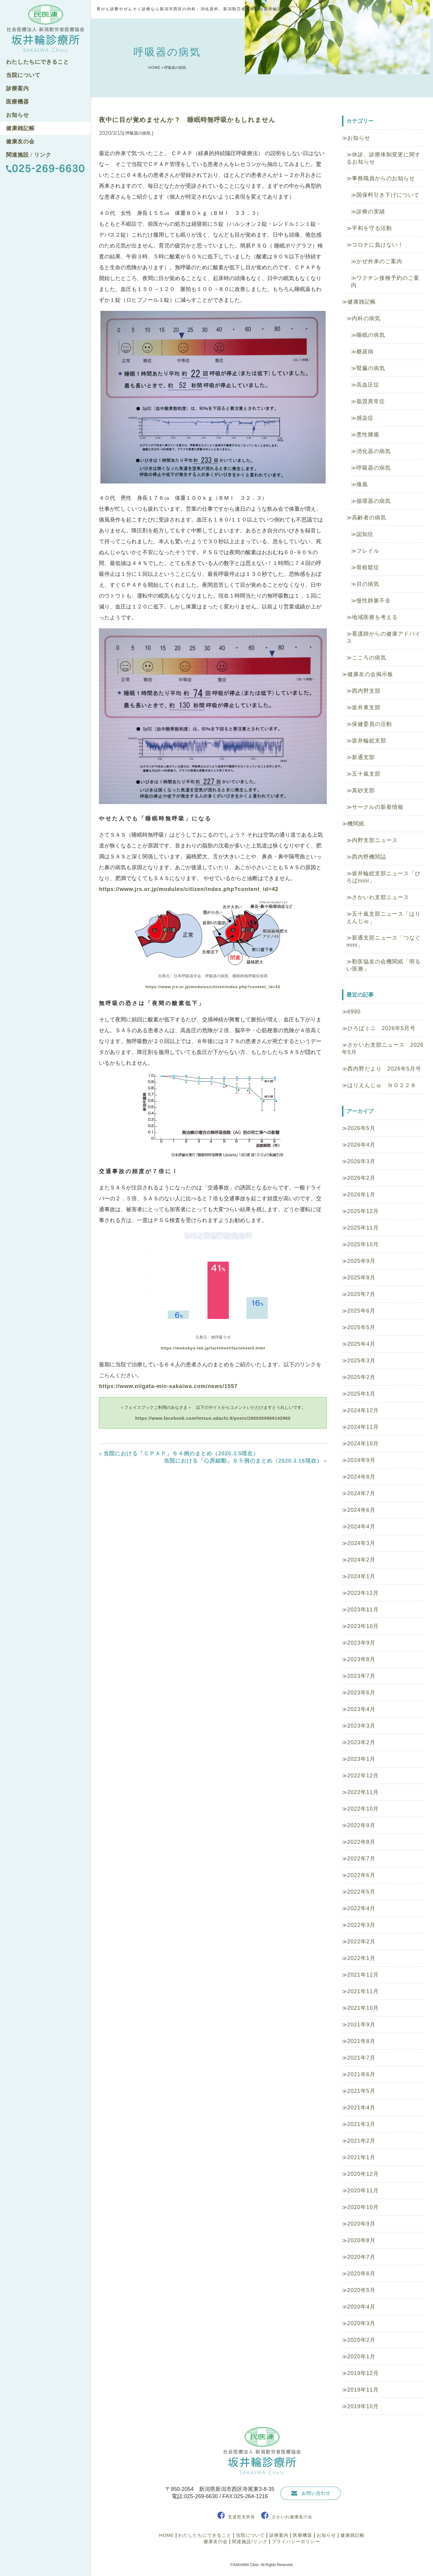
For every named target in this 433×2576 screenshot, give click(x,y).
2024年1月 (361, 1576)
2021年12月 (363, 1975)
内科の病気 (366, 318)
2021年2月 (361, 2141)
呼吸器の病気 (373, 468)
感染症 (365, 418)
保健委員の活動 (372, 724)
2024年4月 (361, 1527)
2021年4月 (361, 2108)
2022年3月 (361, 1925)
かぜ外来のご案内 (379, 261)
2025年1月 (361, 1394)
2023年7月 (361, 1676)
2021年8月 (361, 2041)
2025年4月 (361, 1344)
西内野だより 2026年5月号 (384, 1069)
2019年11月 (363, 2390)
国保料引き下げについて (387, 195)
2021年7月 (361, 2058)
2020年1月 (361, 2357)
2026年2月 (361, 1178)
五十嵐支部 (366, 774)
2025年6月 (361, 1311)
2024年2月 (361, 1560)
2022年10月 (363, 1809)
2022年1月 (361, 1958)
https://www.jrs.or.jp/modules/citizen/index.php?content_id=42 (188, 889)
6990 (354, 1012)
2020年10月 (363, 2207)
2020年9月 (361, 2224)
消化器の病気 (373, 451)
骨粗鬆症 (367, 567)
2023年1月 (361, 1759)
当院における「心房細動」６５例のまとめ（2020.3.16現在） (243, 1461)
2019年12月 (363, 2373)
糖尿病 (365, 352)
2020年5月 (361, 2290)
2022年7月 (361, 1859)
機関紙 (356, 824)
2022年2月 (361, 1942)
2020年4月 (361, 2307)
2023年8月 (361, 1659)
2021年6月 (361, 2074)
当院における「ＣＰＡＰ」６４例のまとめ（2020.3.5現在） (181, 1454)
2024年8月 (361, 1477)
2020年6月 (361, 2274)
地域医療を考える (375, 617)
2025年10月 (363, 1244)
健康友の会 (20, 142)
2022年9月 (361, 1825)
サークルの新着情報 (377, 807)
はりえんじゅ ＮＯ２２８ (381, 1085)
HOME (154, 67)
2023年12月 (363, 1593)
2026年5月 (361, 1128)
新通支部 (363, 757)
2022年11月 (363, 1792)
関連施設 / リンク (28, 155)
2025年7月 (361, 1294)
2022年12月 (363, 1776)
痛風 (362, 484)
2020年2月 (361, 2340)
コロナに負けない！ (377, 245)
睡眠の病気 (370, 335)
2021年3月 (361, 2124)
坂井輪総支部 (369, 741)
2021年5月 (361, 2091)
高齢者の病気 (369, 518)
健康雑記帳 (20, 128)
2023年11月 (363, 1610)
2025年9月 (361, 1261)
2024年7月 (361, 1493)
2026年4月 (361, 1145)
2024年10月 (363, 1444)
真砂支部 (363, 790)
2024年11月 (363, 1427)
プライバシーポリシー (296, 2541)
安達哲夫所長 (241, 2516)
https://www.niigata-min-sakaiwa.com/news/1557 (168, 1386)
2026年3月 (361, 1161)
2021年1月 (361, 2157)
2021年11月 (363, 1991)
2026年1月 (361, 1195)
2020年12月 (363, 2174)
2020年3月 (361, 2323)
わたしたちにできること (37, 62)
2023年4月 (361, 1709)
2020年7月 (361, 2257)
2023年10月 (363, 1626)
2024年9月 (361, 1460)
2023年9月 (361, 1643)
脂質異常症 (370, 401)
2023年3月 (361, 1726)
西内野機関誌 (369, 857)
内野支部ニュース (375, 840)
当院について (23, 75)
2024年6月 (361, 1510)
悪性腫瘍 (367, 435)
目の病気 (367, 584)
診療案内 (17, 88)
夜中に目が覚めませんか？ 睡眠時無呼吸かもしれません (187, 119)
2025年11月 (363, 1228)
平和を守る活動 (372, 228)
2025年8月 (361, 1278)
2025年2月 (361, 1377)
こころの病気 (369, 658)
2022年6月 (361, 1875)
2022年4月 (361, 1908)
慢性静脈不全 (373, 601)
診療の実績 (370, 212)
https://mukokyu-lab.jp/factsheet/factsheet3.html (213, 1348)
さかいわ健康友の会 (292, 2516)
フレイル (367, 551)
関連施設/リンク (249, 2541)
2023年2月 (361, 1742)
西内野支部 (366, 691)
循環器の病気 (373, 501)
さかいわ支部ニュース (380, 897)
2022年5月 (361, 1892)
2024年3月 (361, 1543)
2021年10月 (363, 2008)
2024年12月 (363, 1410)
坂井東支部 (366, 707)
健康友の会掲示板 (370, 674)
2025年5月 (361, 1327)
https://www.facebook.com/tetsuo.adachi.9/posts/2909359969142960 (212, 1418)
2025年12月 (363, 1211)
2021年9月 (361, 2025)
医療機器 (17, 102)
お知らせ (17, 115)
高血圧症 (367, 385)
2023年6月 (361, 1693)
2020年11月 (363, 2191)
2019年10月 (363, 2406)
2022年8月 (361, 1842)
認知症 (365, 534)
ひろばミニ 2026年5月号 (381, 1028)
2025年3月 (361, 1361)
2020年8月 (361, 2240)
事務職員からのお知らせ (383, 178)
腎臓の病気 (370, 368)
